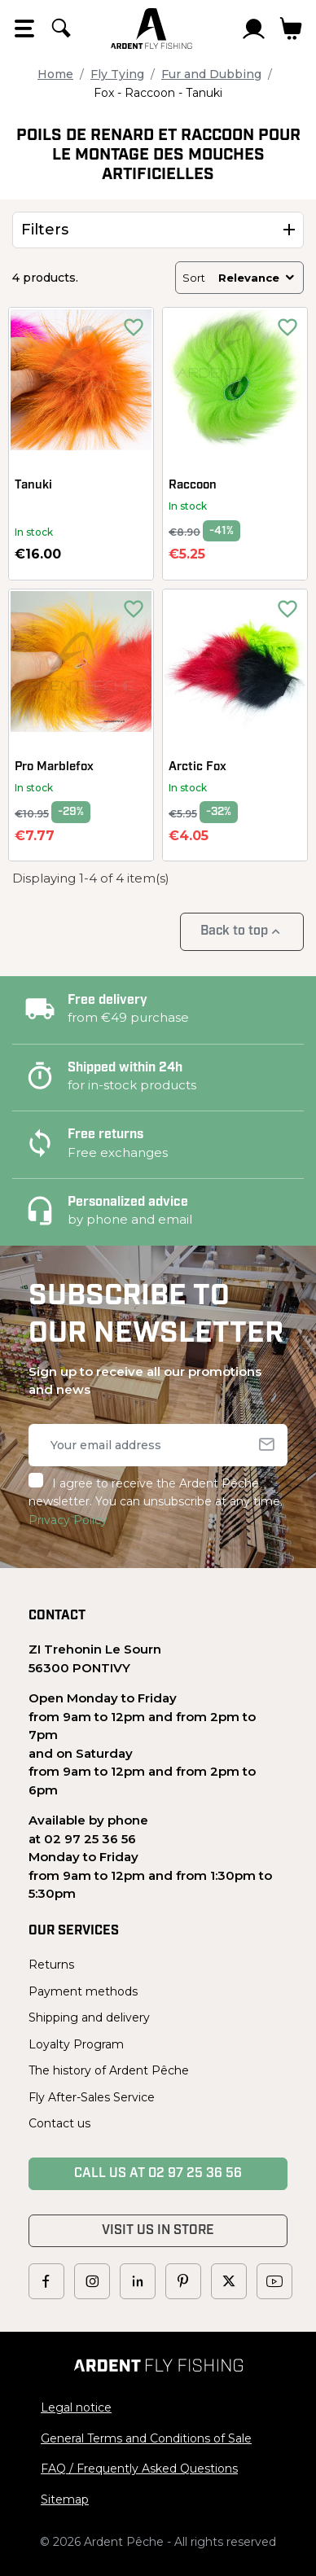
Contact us (59, 2123)
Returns (51, 1964)
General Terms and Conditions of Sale (146, 2438)
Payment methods (83, 1991)
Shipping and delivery (89, 2017)
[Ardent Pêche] (151, 28)
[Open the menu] (24, 28)
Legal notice (76, 2407)
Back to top (241, 932)
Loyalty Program (76, 2044)
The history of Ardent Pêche (109, 2070)
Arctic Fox (197, 767)
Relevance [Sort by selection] (257, 277)
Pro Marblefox (54, 767)
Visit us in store (158, 2230)
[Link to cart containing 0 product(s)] (291, 28)
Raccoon (193, 486)
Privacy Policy (68, 1520)
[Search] (61, 28)
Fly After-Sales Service (92, 2097)
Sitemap (65, 2499)
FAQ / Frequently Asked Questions (139, 2468)
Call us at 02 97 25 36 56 (158, 2173)
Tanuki (33, 486)
